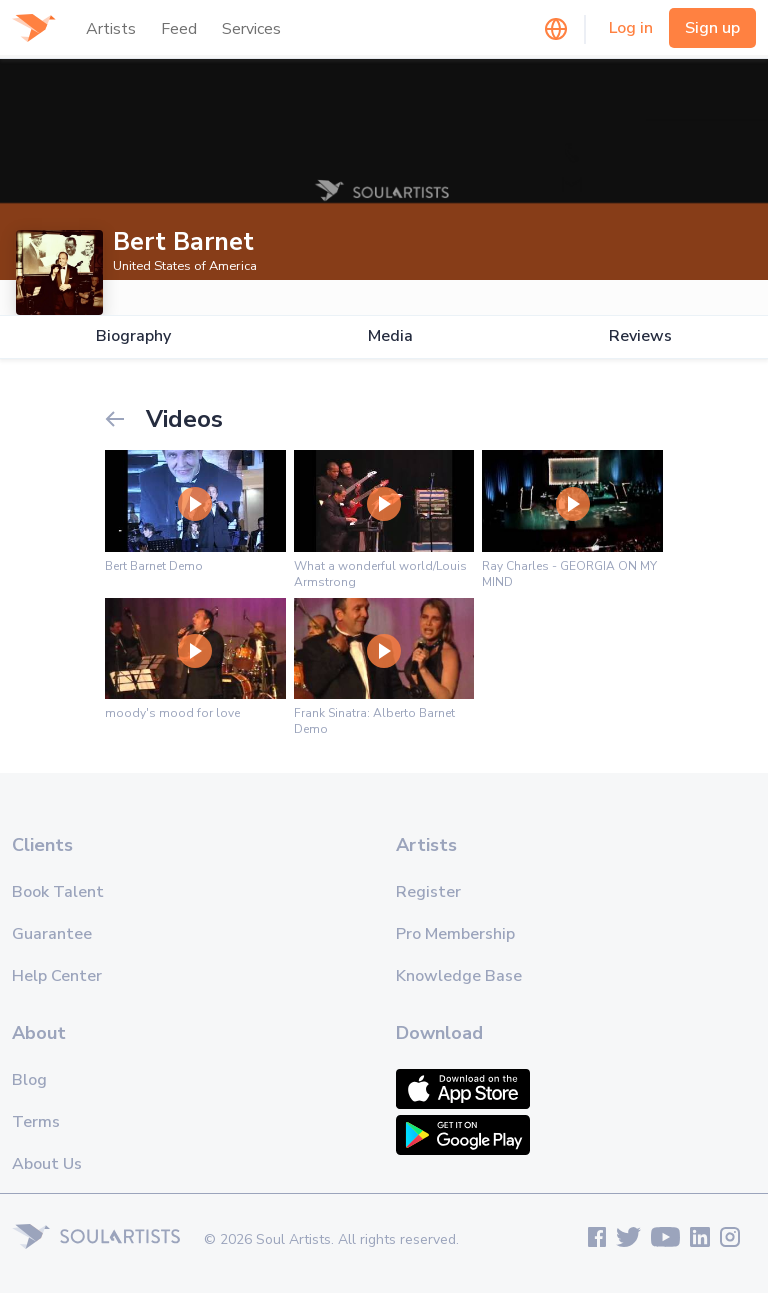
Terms (36, 1122)
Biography (133, 336)
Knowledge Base (459, 976)
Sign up (712, 28)
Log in (631, 28)
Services (251, 29)
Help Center (57, 976)
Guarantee (52, 934)
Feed (179, 29)
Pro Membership (455, 934)
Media (390, 336)
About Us (47, 1164)
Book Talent (58, 892)
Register (428, 892)
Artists (111, 29)
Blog (29, 1080)
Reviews (640, 336)
